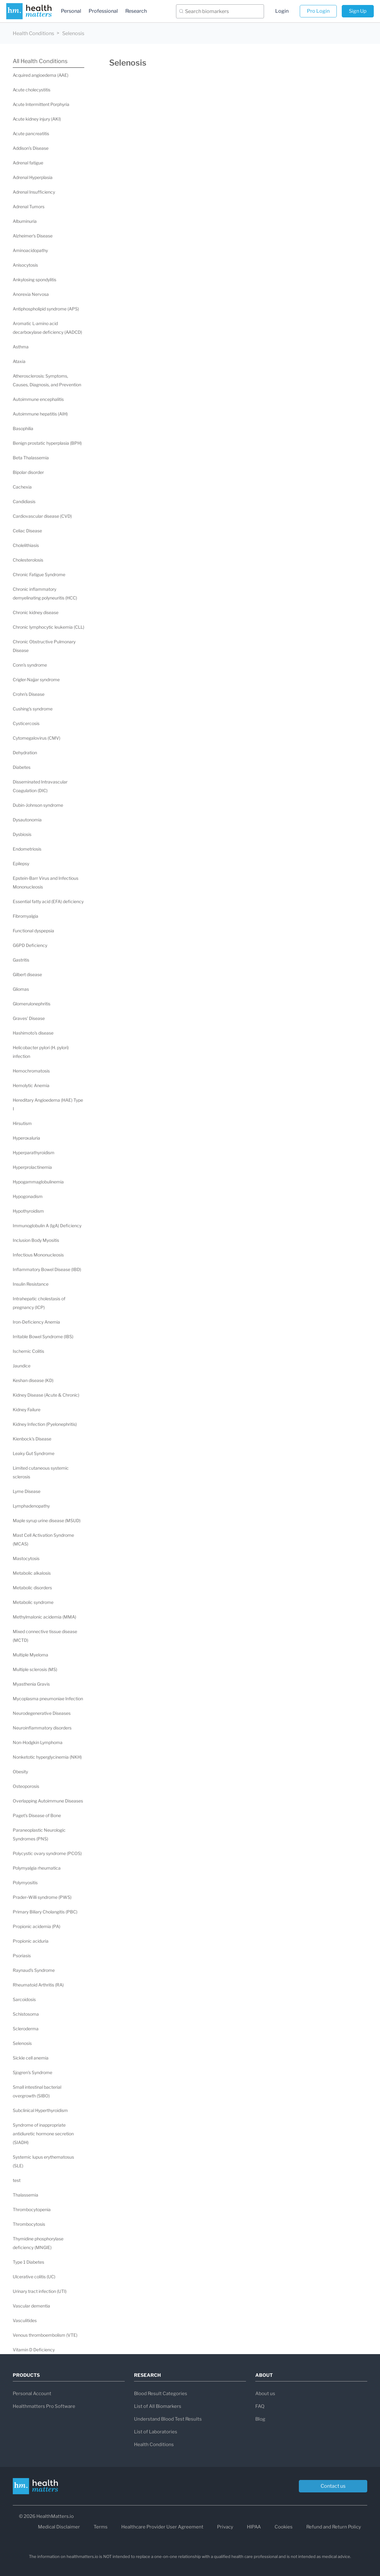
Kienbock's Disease (32, 1438)
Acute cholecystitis (31, 89)
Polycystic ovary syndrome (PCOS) (47, 1853)
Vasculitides (25, 2320)
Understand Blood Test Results (168, 2419)
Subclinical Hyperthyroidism (40, 2110)
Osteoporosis (26, 1786)
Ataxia (19, 361)
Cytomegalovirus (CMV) (36, 738)
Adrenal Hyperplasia (33, 177)
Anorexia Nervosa (31, 294)
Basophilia (23, 428)
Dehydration (25, 752)
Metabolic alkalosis (32, 1573)
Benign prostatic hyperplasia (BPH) (47, 443)
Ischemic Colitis (28, 1351)
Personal (71, 11)
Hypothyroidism (28, 1211)
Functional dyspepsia (33, 930)
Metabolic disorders (32, 1587)
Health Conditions (33, 33)
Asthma (21, 346)
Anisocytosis (25, 265)
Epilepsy (21, 863)
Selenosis (22, 2043)
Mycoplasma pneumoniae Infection (48, 1698)
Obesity (20, 1771)
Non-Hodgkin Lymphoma (38, 1742)
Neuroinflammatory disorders (42, 1727)
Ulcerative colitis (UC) (34, 2276)
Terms (101, 2527)
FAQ (259, 2406)
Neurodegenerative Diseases (42, 1713)
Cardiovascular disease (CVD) (42, 516)
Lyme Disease (26, 1491)
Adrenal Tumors (28, 206)
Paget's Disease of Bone (37, 1815)
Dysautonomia (27, 819)
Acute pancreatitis (31, 133)
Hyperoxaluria (26, 1138)
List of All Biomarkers (157, 2406)
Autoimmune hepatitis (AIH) (40, 413)
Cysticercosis (26, 723)
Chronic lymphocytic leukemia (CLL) (48, 627)
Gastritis (21, 959)
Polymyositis (25, 1882)
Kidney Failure (26, 1409)
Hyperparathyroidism (33, 1152)
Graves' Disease (29, 1018)
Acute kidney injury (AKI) (37, 119)
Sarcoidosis (24, 1999)
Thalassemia (25, 2194)
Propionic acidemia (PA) (36, 1926)
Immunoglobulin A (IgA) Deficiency (47, 1225)
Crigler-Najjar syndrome (36, 679)
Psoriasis (22, 1955)
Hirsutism (22, 1123)
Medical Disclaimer (59, 2527)
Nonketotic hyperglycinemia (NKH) (47, 1757)
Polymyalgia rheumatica (37, 1868)
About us (265, 2393)
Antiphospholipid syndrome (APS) (46, 308)
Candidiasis (24, 501)
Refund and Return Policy (333, 2527)
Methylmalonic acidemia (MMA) (44, 1616)
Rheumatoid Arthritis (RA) (38, 1984)
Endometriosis (27, 849)
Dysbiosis (22, 834)
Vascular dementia (31, 2305)
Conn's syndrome (30, 665)
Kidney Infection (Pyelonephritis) (45, 1424)
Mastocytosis (26, 1558)
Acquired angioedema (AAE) (40, 75)
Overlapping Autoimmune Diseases (48, 1800)
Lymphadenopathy (31, 1505)
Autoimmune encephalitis (38, 399)
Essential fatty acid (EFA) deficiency (48, 901)
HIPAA (254, 2527)
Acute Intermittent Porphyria (41, 104)
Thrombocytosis (29, 2224)
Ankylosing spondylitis (34, 279)
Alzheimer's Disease (33, 235)
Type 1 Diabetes (28, 2262)
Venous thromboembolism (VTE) (45, 2335)
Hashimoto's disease (33, 1032)
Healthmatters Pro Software (44, 2406)
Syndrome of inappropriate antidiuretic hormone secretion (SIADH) (43, 2133)
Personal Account (32, 2393)
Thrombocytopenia (32, 2209)
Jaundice (21, 1365)
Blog (260, 2419)
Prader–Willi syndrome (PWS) (42, 1897)
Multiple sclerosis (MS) (35, 1669)
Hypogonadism (28, 1196)
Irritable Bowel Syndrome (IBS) (43, 1336)
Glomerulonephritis (31, 1003)
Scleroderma (26, 2028)
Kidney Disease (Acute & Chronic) (46, 1395)
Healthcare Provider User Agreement (162, 2527)
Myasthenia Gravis (31, 1684)
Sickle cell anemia (31, 2057)
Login (282, 11)
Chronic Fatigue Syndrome (39, 574)
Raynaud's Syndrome (34, 1970)
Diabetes (21, 767)
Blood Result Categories (160, 2393)
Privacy (225, 2527)
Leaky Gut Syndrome (33, 1453)
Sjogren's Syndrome (32, 2072)
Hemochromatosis (31, 1070)
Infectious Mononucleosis (38, 1254)
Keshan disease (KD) (33, 1380)
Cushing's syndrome (33, 708)
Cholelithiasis (26, 545)
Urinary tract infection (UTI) (40, 2291)
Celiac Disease (27, 530)
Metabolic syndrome (33, 1602)
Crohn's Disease (28, 694)
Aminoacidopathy (30, 250)
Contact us (333, 2486)
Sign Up (358, 11)
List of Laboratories (155, 2432)
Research (136, 11)
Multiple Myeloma (30, 1654)
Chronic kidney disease (35, 612)
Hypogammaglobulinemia (38, 1181)
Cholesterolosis (28, 559)
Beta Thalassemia (31, 457)
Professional (103, 11)
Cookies (284, 2527)
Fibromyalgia (25, 916)
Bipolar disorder (28, 472)
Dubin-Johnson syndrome (38, 805)
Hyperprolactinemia (32, 1167)
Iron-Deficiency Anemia (36, 1322)
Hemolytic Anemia (31, 1085)
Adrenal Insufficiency (34, 192)
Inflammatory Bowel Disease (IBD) (47, 1269)
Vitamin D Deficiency (34, 2349)
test (17, 2180)
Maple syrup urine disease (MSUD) (47, 1520)
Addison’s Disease (31, 148)
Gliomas (21, 989)
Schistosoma (26, 2014)
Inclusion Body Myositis (36, 1240)
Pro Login (318, 11)
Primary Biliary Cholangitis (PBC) (45, 1911)
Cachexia (22, 486)
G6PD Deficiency (30, 945)
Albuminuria (25, 221)
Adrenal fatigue (28, 162)
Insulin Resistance (31, 1284)
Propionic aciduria (31, 1941)
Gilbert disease (27, 974)
